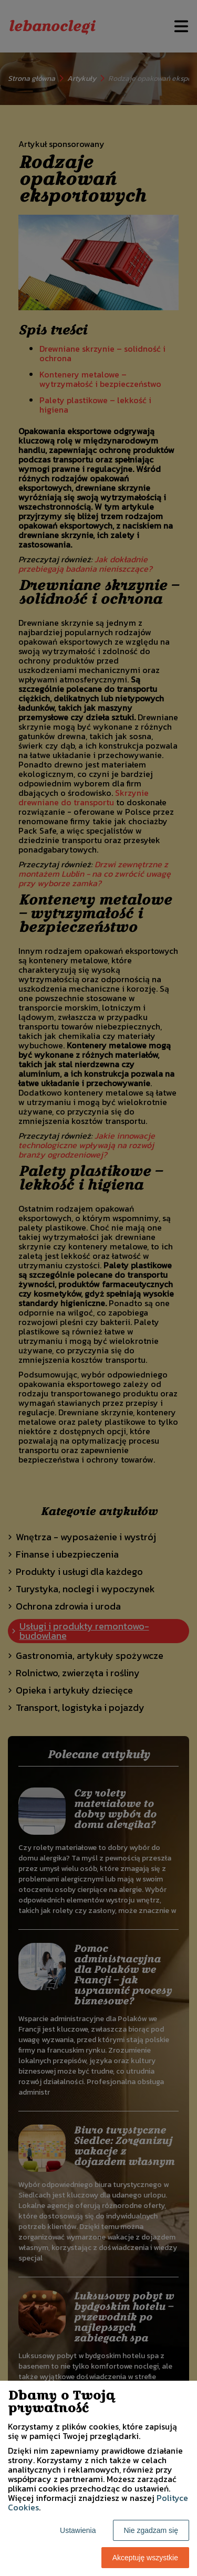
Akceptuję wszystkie (145, 2557)
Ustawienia (78, 2530)
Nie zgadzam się (151, 2530)
